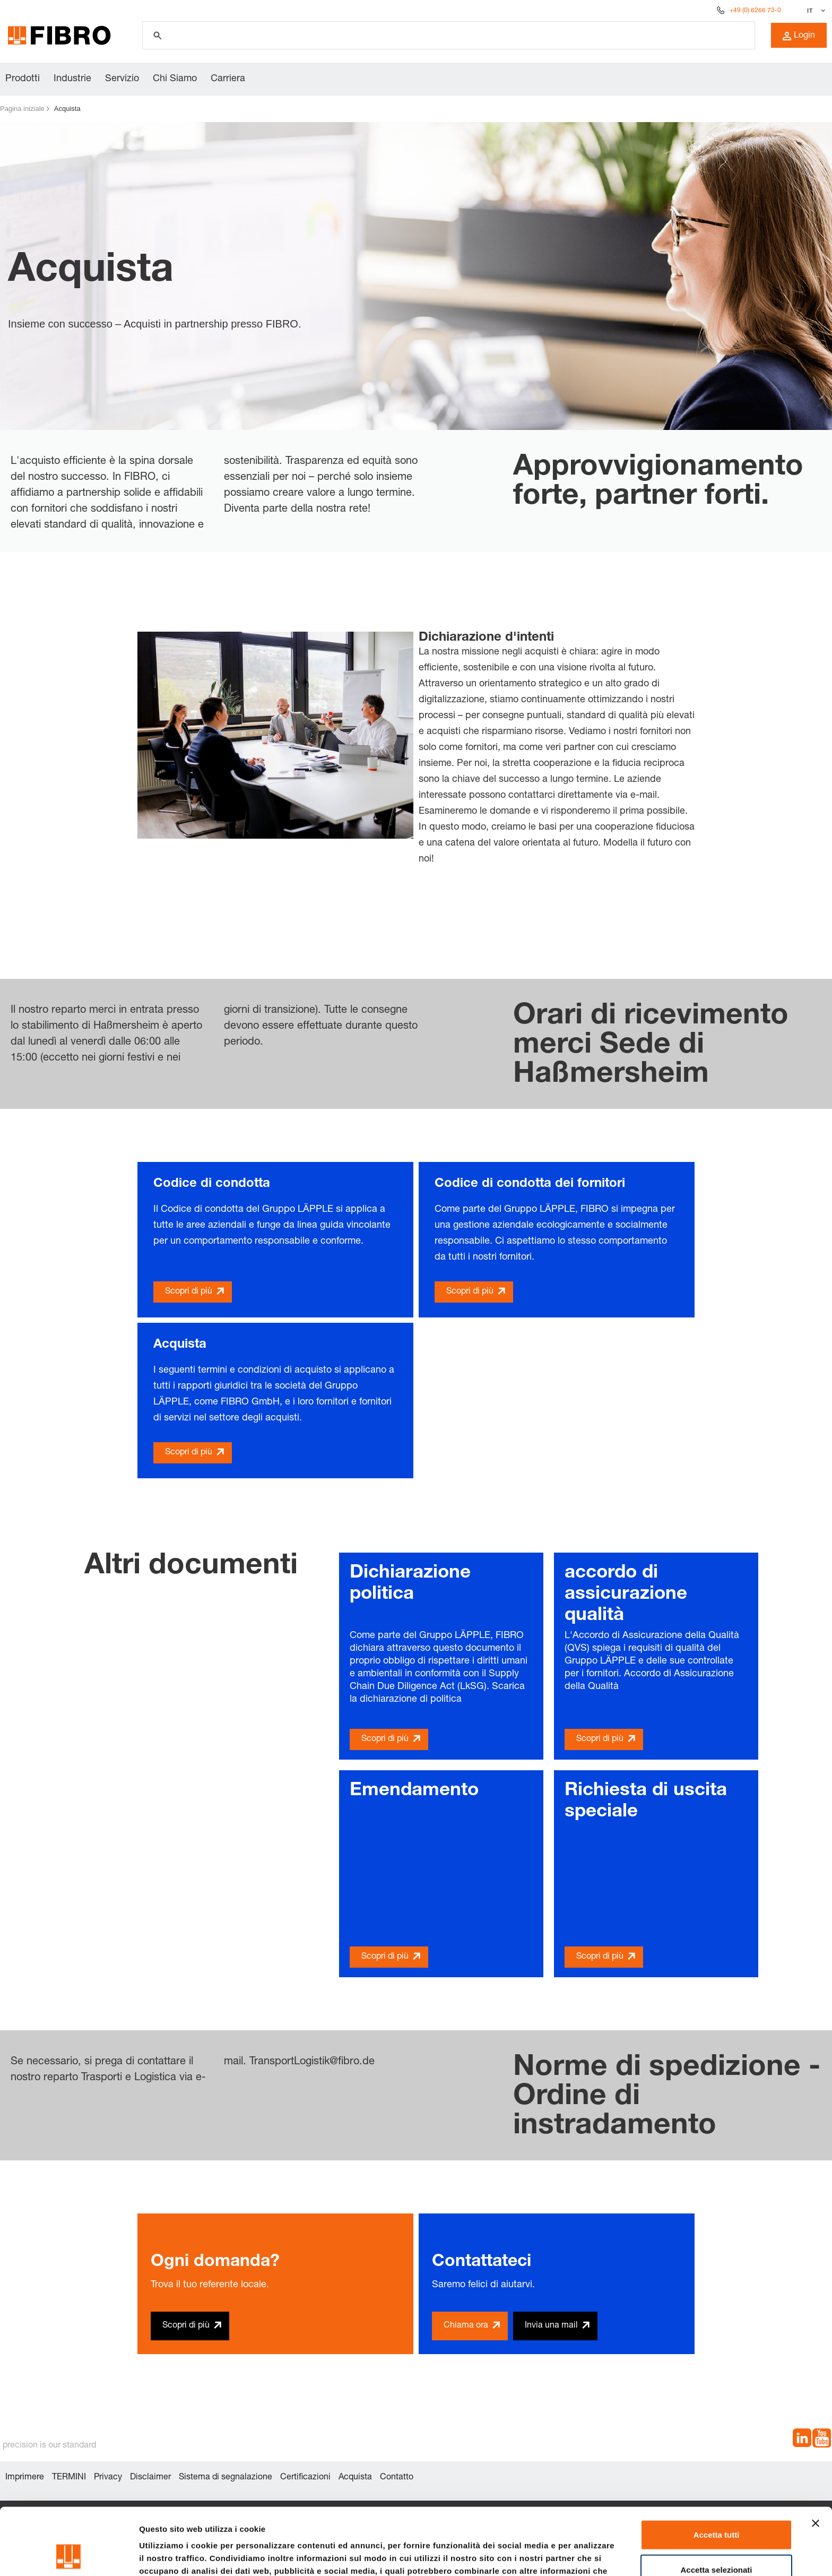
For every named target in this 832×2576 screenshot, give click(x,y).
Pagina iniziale (22, 109)
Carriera (228, 79)
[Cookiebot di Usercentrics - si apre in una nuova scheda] (68, 2555)
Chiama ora (466, 2326)
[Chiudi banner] (815, 2460)
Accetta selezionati (716, 2506)
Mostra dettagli (558, 2555)
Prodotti (22, 79)
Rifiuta (716, 2541)
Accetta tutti (717, 2471)
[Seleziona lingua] (815, 10)
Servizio (122, 79)
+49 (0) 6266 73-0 (755, 10)
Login (799, 36)
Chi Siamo (175, 79)
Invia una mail (551, 2326)
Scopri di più (188, 1292)
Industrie (72, 79)
